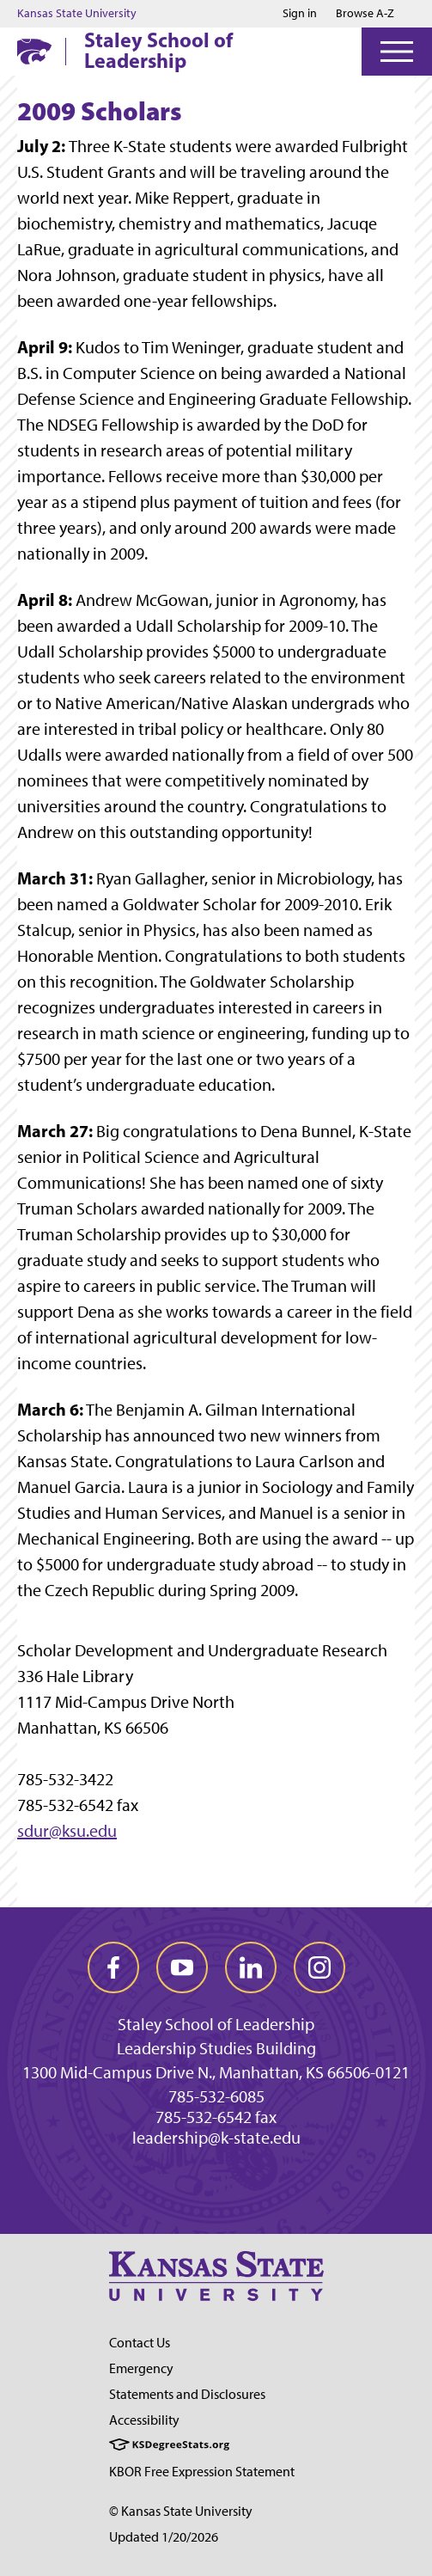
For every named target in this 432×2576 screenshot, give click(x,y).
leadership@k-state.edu (216, 2137)
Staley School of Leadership (158, 50)
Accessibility (144, 2420)
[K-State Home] (34, 51)
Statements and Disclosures (187, 2394)
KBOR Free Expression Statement (202, 2471)
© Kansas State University (181, 2511)
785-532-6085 (216, 2096)
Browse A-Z (365, 13)
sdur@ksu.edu (67, 1830)
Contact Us (139, 2342)
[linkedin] (251, 1967)
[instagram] (319, 1967)
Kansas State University (77, 14)
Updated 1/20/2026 (163, 2537)
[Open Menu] (397, 52)
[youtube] (182, 1967)
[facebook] (113, 1967)
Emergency (141, 2368)
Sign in (300, 14)
